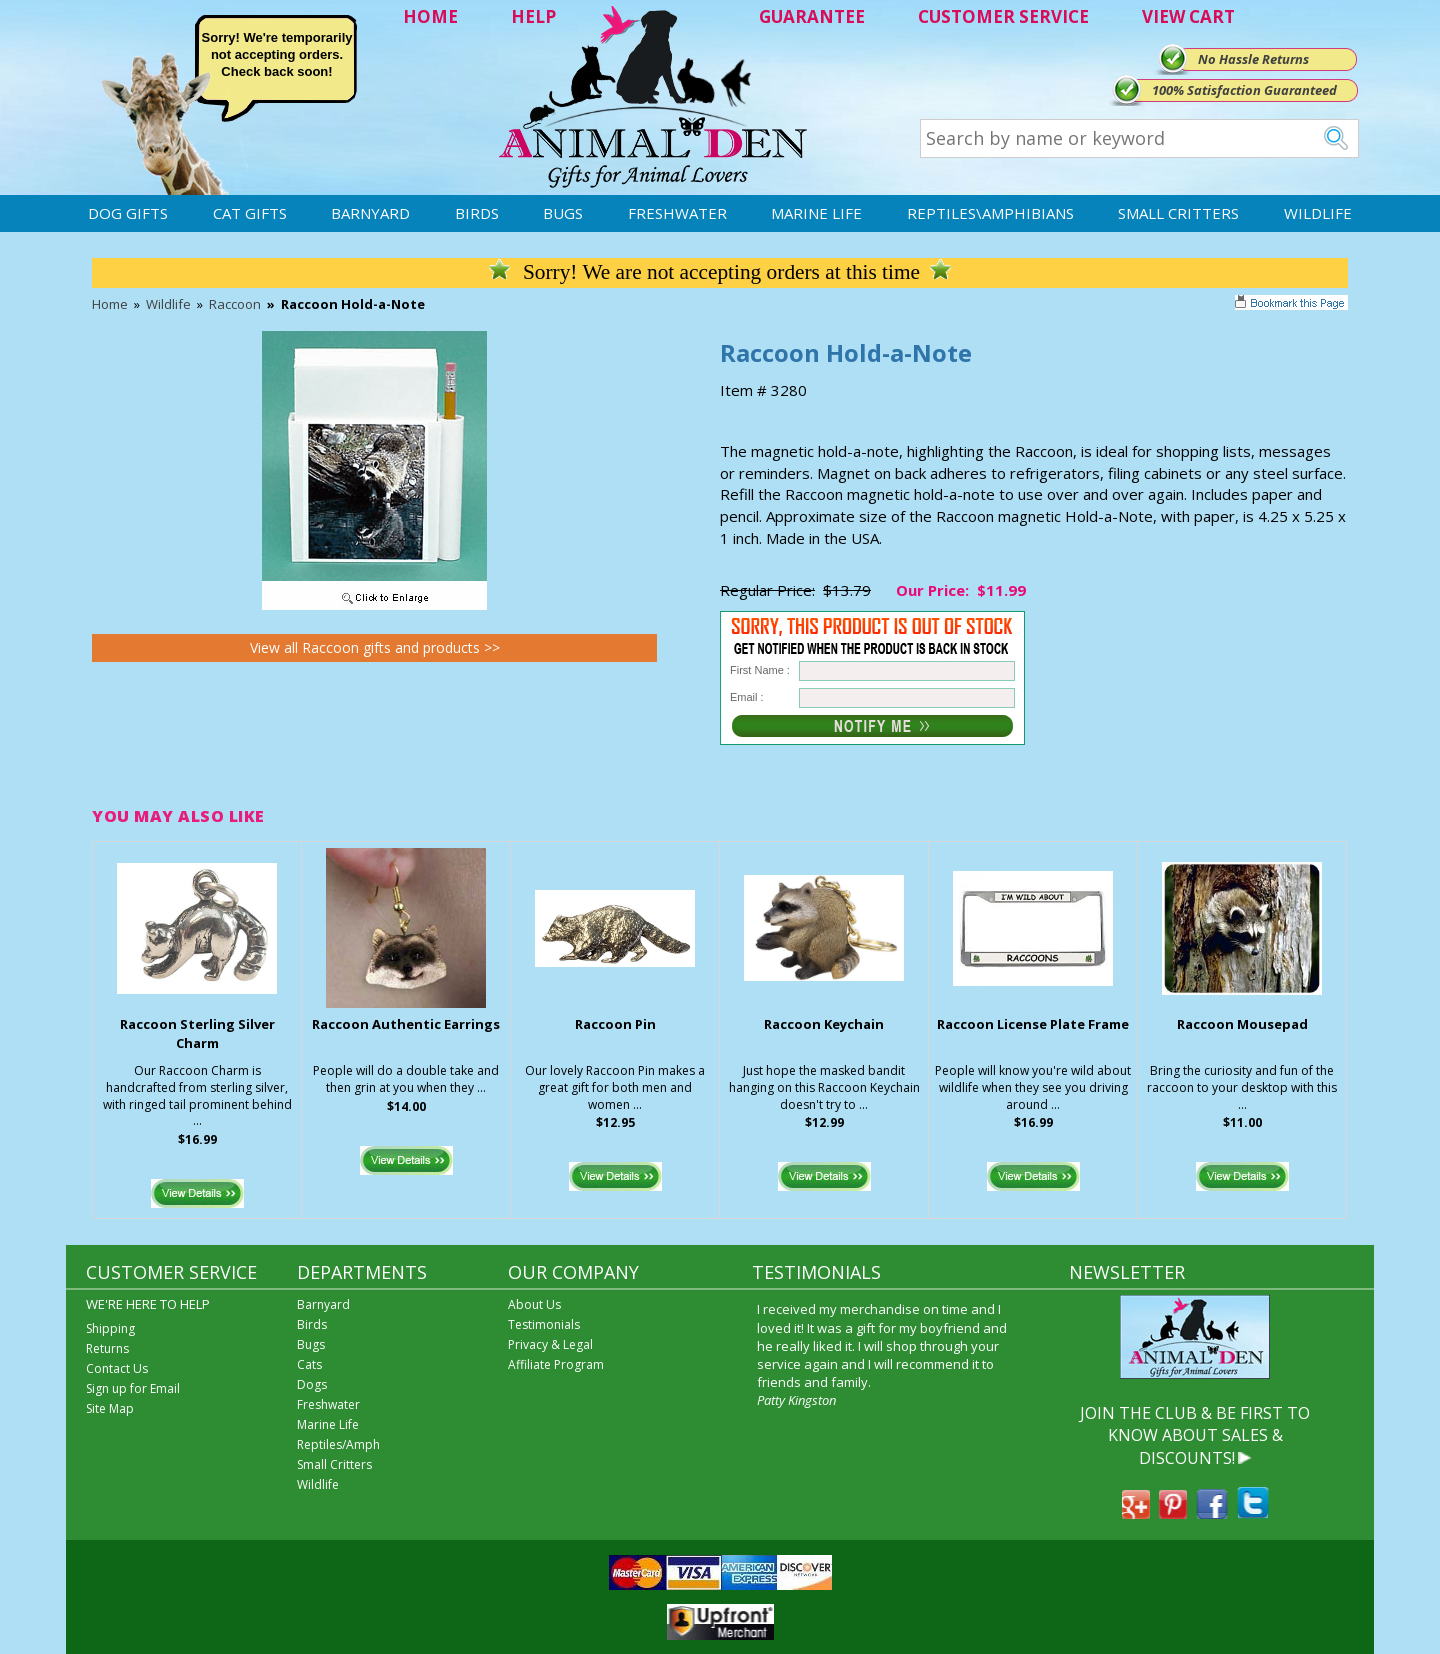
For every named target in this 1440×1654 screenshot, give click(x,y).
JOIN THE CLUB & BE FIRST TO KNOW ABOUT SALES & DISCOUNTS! (1195, 1435)
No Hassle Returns (1253, 59)
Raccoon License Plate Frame (1033, 1024)
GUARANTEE (812, 16)
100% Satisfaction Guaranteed (1244, 90)
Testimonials (544, 1324)
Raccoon (235, 304)
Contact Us (117, 1368)
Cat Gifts (250, 213)
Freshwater (677, 213)
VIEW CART (1188, 16)
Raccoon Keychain (824, 1024)
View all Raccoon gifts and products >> (375, 647)
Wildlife (1318, 213)
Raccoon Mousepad (1242, 1024)
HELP (533, 16)
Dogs (312, 1384)
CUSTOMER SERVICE (1003, 16)
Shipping (110, 1328)
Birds (477, 213)
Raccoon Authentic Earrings (406, 1024)
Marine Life (816, 213)
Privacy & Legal (550, 1344)
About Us (534, 1304)
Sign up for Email (133, 1388)
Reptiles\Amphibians (990, 213)
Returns (107, 1348)
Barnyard (370, 213)
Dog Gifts (128, 213)
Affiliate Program (556, 1364)
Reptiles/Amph (338, 1444)
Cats (309, 1364)
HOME (430, 16)
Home (110, 304)
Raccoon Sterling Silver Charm (197, 1033)
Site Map (110, 1408)
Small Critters (1178, 213)
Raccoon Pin (615, 1024)
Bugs (563, 213)
